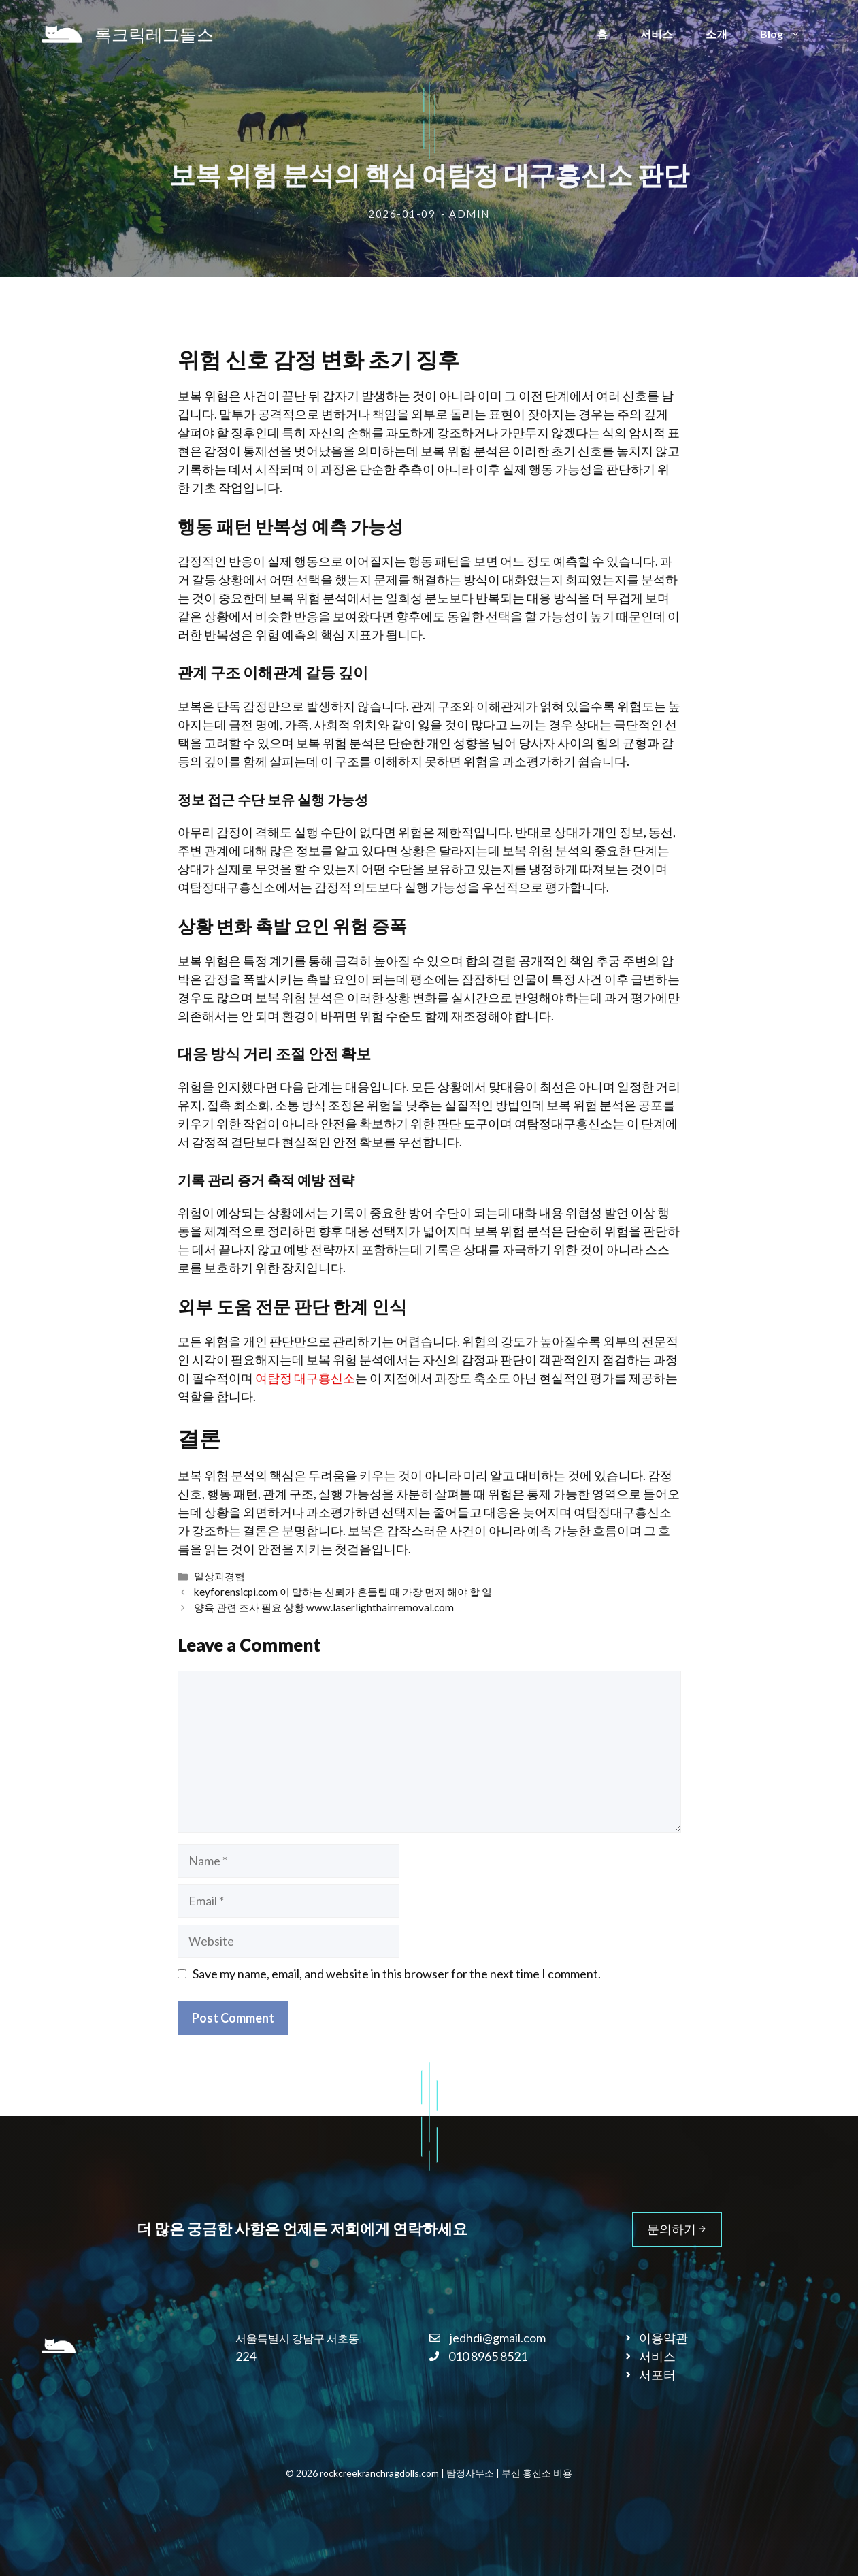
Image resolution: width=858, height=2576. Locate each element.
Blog (788, 34)
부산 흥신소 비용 (536, 2473)
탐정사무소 (470, 2473)
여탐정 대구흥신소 (305, 1377)
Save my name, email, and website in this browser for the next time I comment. (397, 1973)
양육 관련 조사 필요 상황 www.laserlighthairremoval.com (324, 1607)
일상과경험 (219, 1576)
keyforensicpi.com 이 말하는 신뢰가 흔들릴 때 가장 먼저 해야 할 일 (343, 1591)
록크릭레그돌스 (154, 34)
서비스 (656, 33)
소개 (716, 33)
